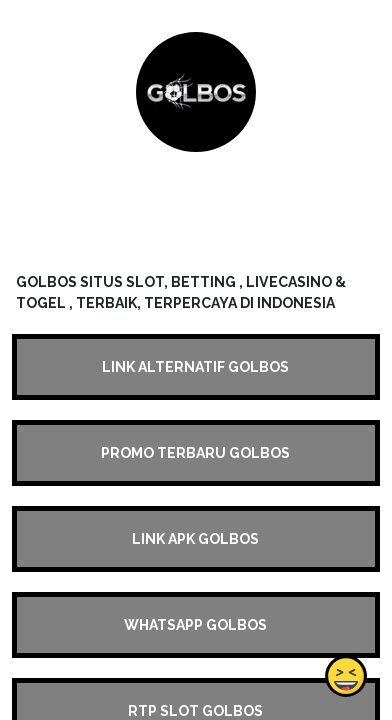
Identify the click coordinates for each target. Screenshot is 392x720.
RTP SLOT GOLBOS (195, 711)
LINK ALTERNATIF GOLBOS (195, 367)
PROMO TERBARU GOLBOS (195, 453)
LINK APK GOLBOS (195, 539)
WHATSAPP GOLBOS (195, 625)
